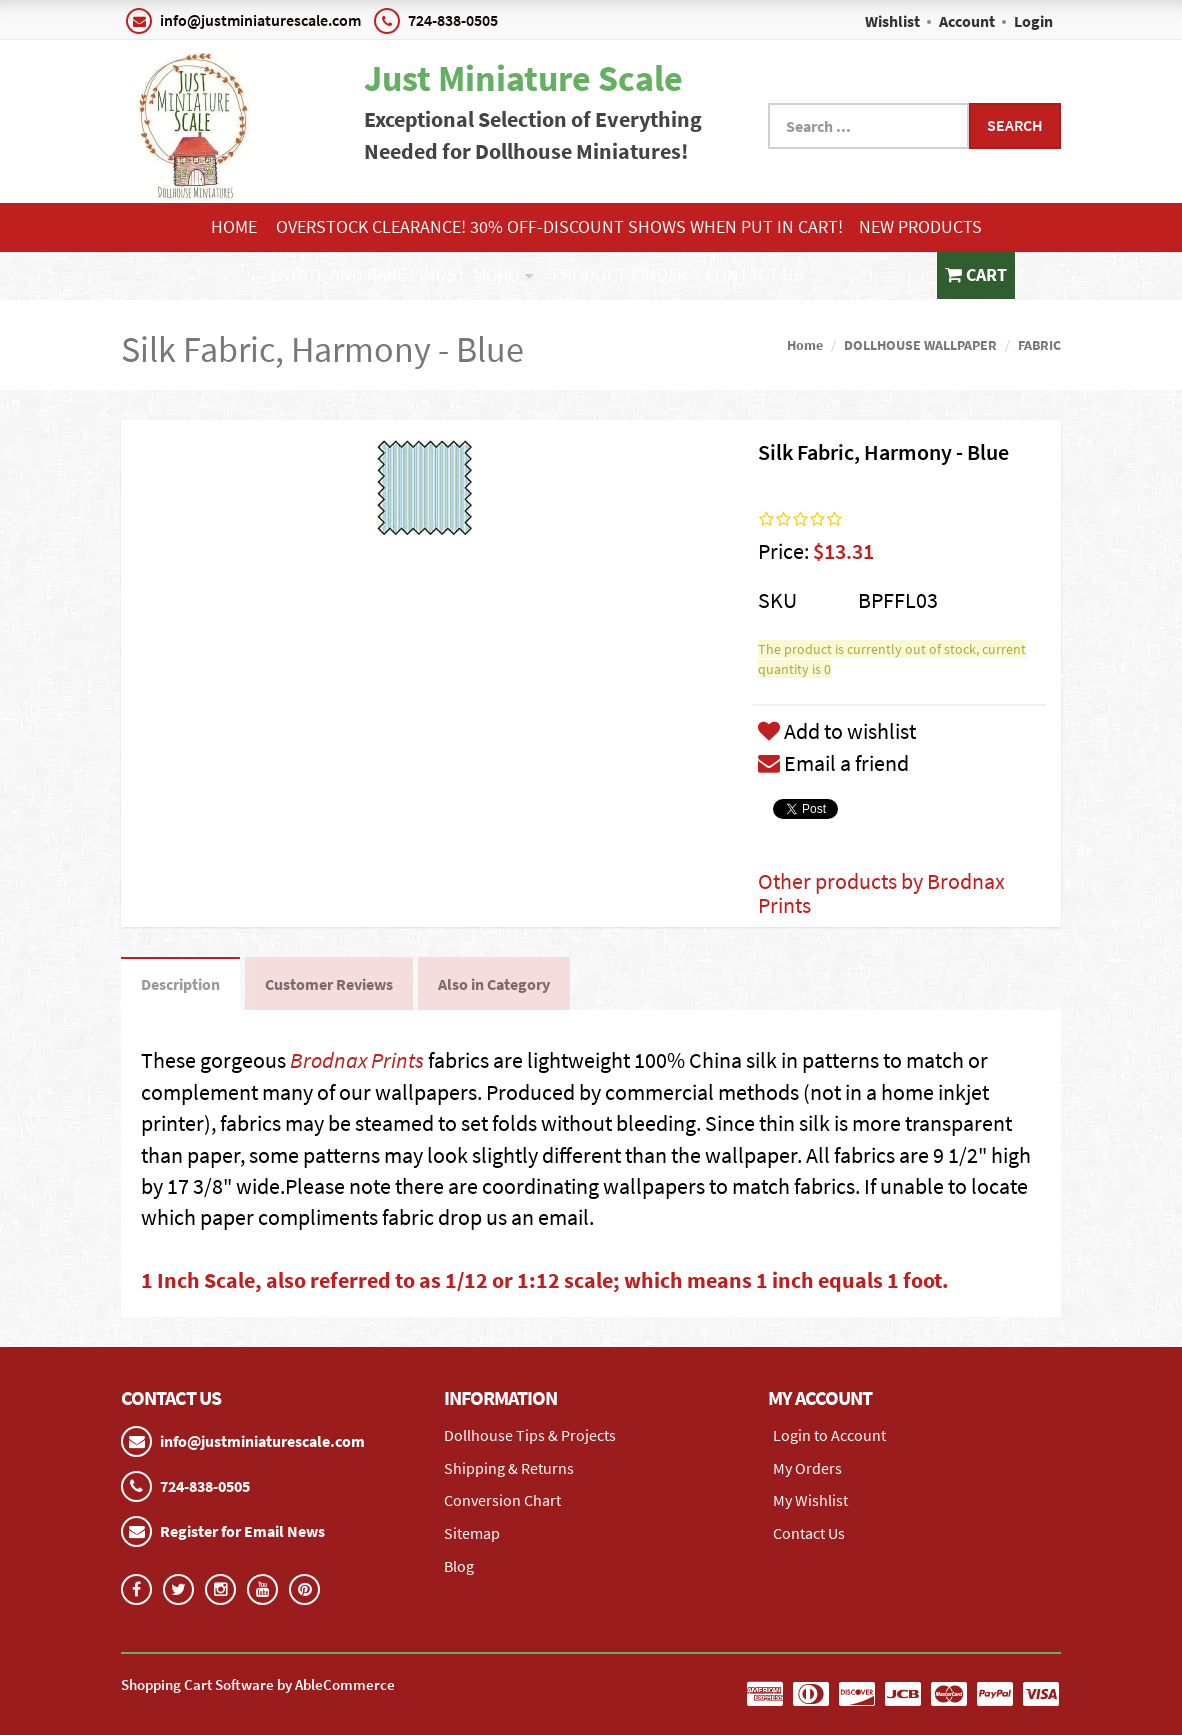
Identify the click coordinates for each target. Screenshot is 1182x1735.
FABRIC (1039, 345)
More (503, 274)
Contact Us (755, 274)
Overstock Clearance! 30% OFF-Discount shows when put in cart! (559, 226)
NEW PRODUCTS (920, 226)
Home (234, 226)
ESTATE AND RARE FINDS (363, 274)
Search (1015, 125)
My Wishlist (810, 1500)
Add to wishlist (837, 731)
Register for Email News (242, 1531)
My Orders (807, 1468)
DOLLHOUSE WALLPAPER (920, 345)
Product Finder (619, 274)
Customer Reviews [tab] (329, 984)
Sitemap (472, 1533)
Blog (459, 1566)
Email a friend (833, 763)
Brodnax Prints (357, 1060)
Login (1033, 21)
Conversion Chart (502, 1500)
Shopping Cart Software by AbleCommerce (258, 1684)
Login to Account (829, 1435)
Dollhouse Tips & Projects (530, 1435)
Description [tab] (180, 984)
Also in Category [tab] (494, 984)
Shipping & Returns (509, 1468)
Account (967, 21)
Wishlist (892, 21)
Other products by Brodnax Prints (881, 893)
